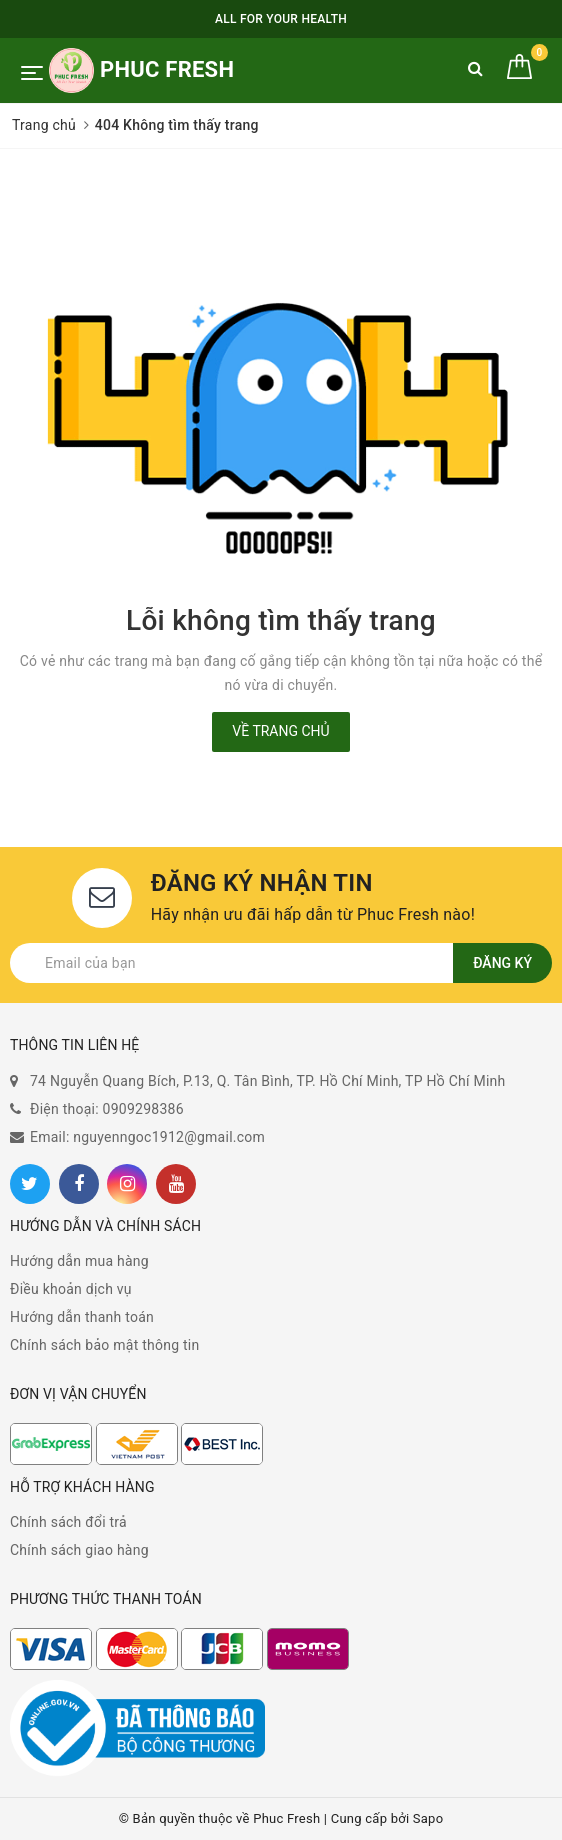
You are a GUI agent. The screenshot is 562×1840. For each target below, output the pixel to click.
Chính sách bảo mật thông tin (105, 1345)
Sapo (428, 1818)
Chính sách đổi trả (68, 1522)
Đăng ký (502, 963)
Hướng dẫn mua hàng (79, 1261)
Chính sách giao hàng (79, 1550)
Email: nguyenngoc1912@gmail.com (147, 1137)
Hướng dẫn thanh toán (82, 1317)
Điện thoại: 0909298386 (107, 1109)
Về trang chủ (280, 731)
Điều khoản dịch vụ (71, 1289)
